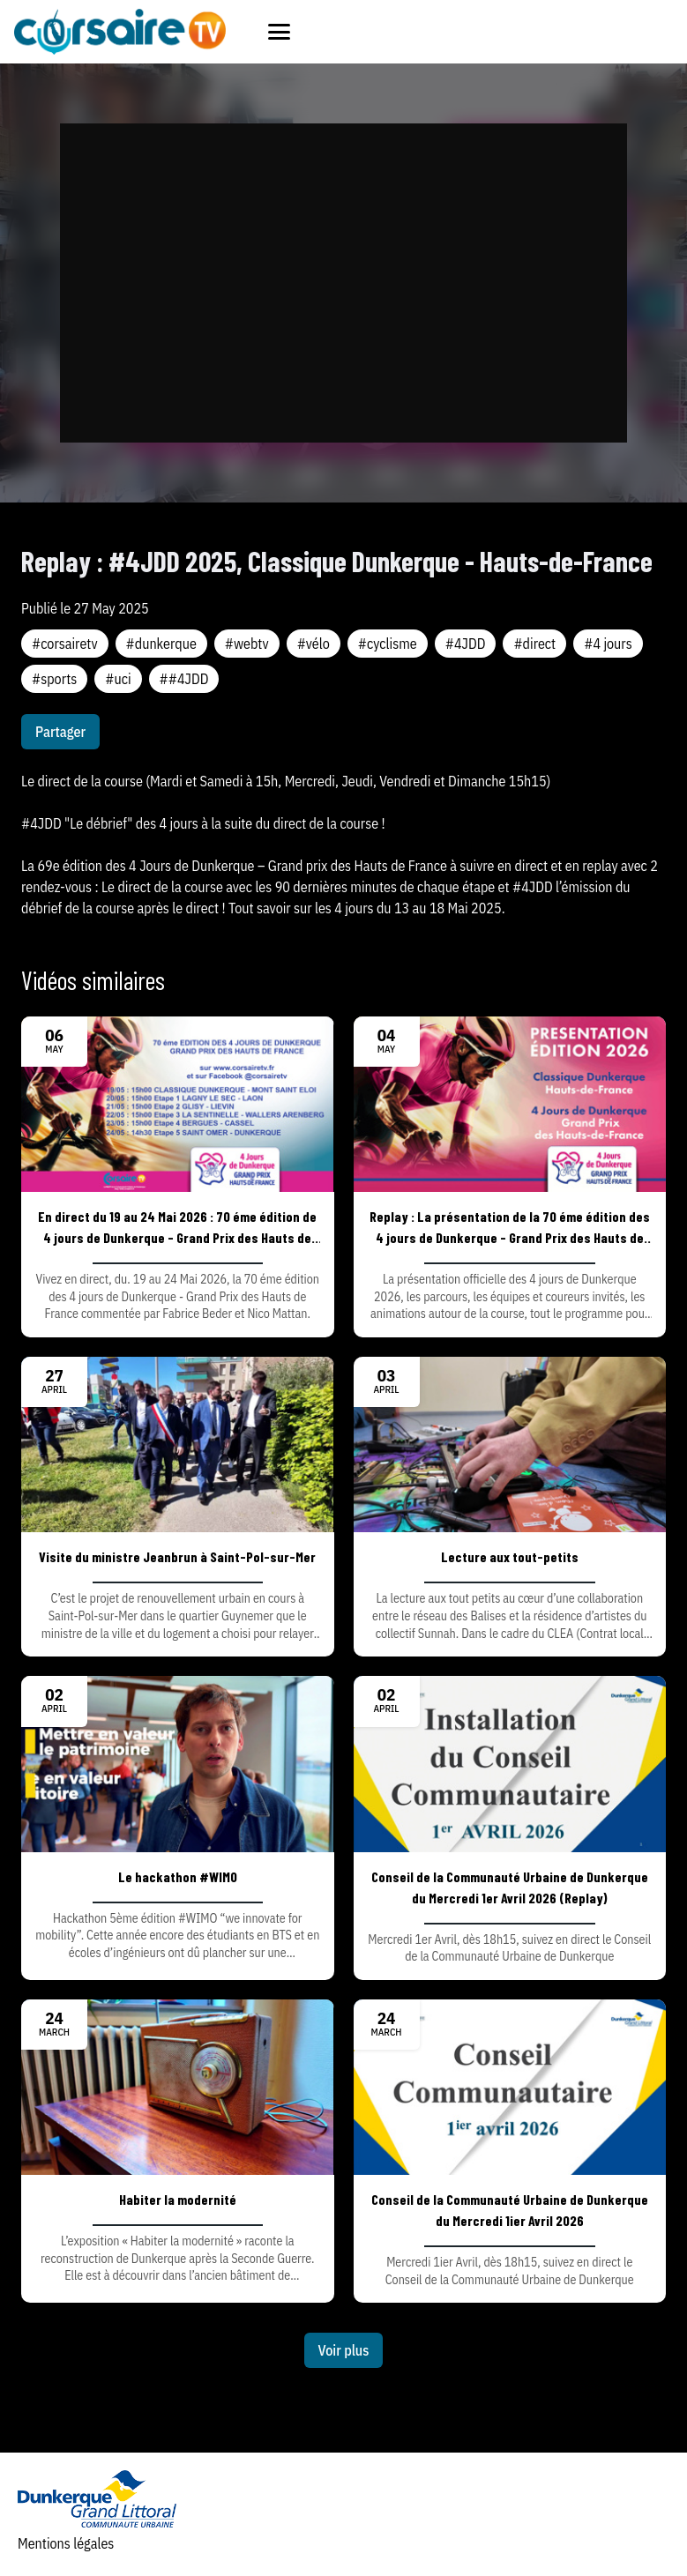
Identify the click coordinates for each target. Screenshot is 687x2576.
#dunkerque (161, 643)
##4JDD (184, 679)
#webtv (247, 643)
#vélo (313, 643)
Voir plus (344, 2350)
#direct (534, 643)
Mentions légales (66, 2543)
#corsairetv (65, 643)
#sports (54, 679)
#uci (118, 679)
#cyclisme (387, 643)
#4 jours (607, 643)
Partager (60, 732)
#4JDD (465, 643)
